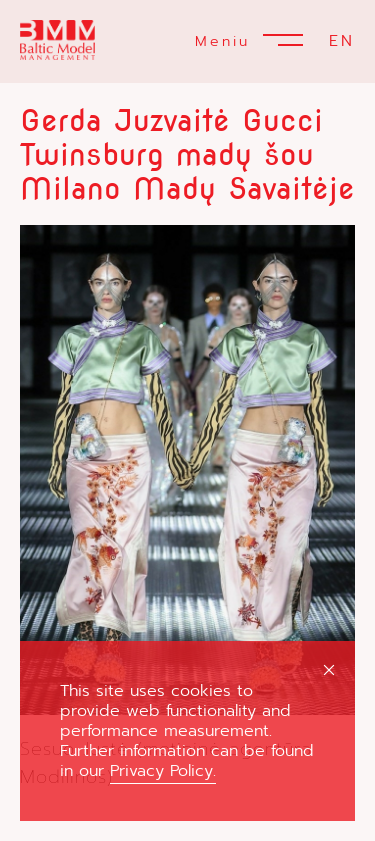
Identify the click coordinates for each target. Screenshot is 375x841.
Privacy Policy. (163, 771)
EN (342, 41)
